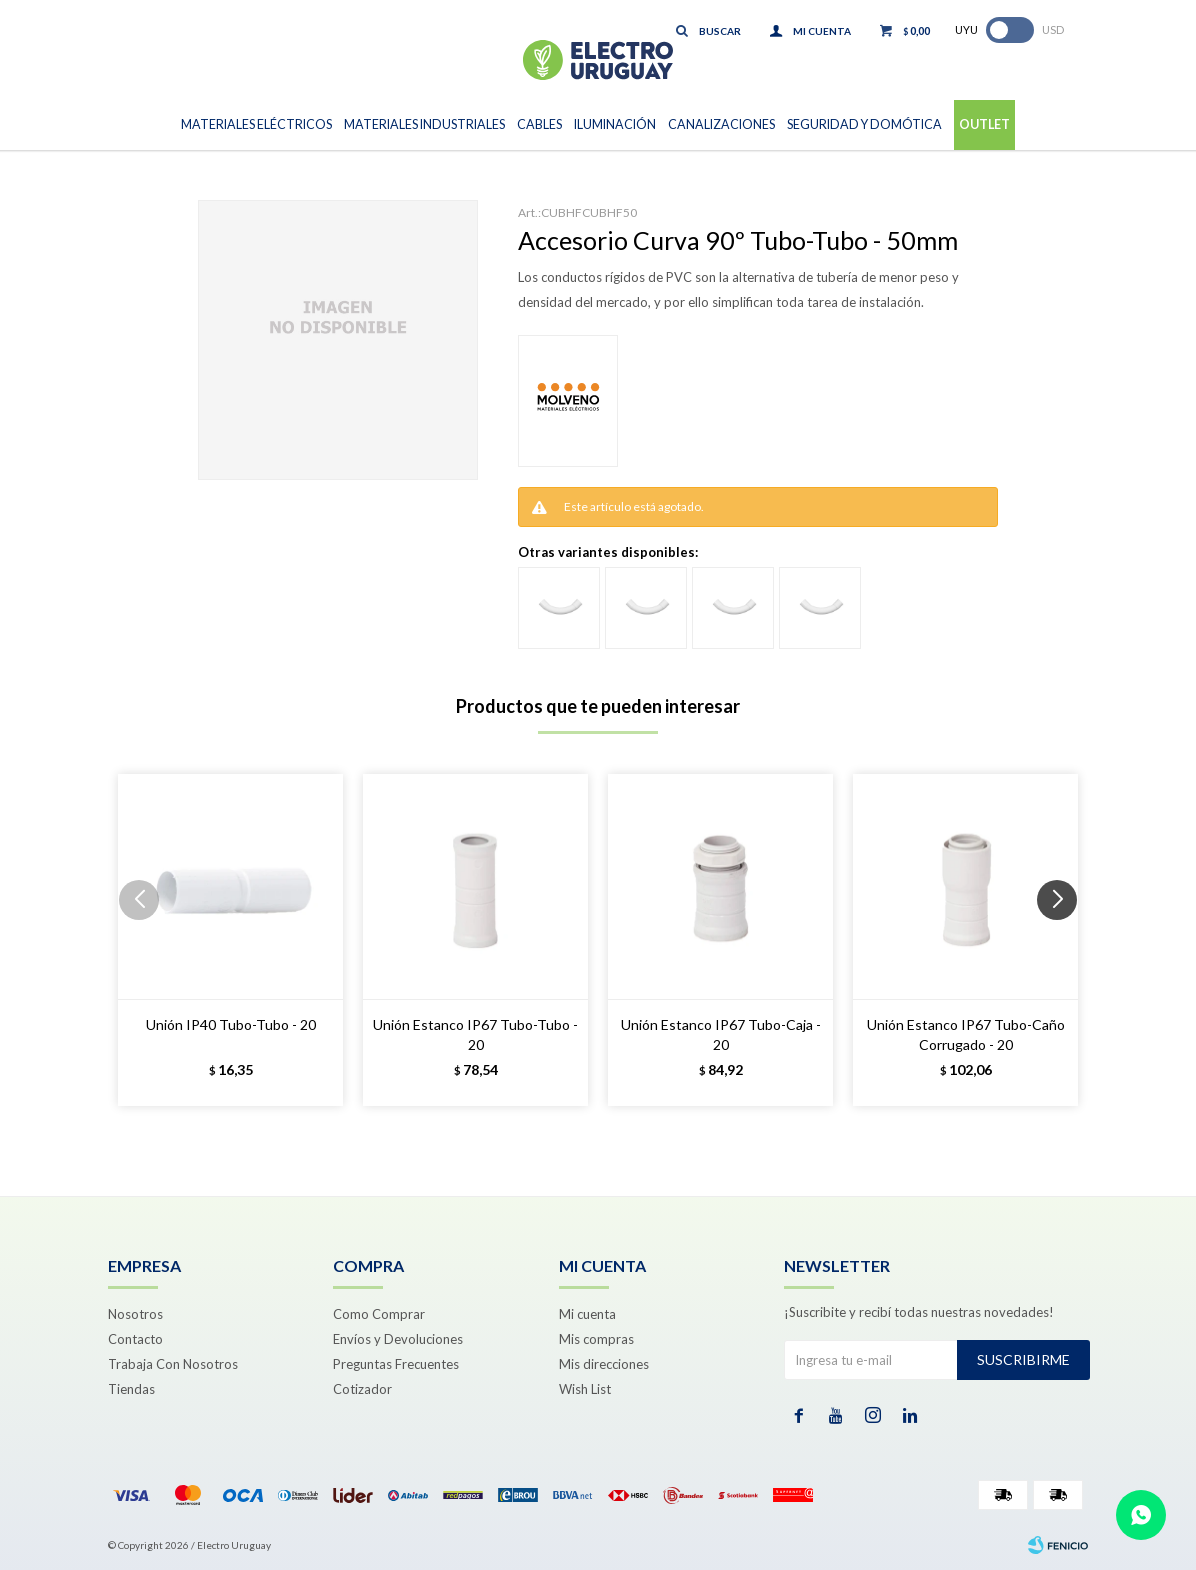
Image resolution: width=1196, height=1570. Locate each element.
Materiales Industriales (424, 124)
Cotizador (362, 1389)
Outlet (984, 124)
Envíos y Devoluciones (398, 1339)
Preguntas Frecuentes (396, 1364)
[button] (1064, 940)
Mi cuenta (587, 1314)
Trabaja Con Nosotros (173, 1364)
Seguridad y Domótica (864, 124)
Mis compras (596, 1339)
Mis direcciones (604, 1364)
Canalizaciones (721, 124)
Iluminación (615, 124)
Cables (539, 124)
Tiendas (131, 1389)
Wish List (585, 1389)
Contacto (135, 1339)
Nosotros (135, 1314)
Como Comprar (379, 1314)
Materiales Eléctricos (256, 124)
